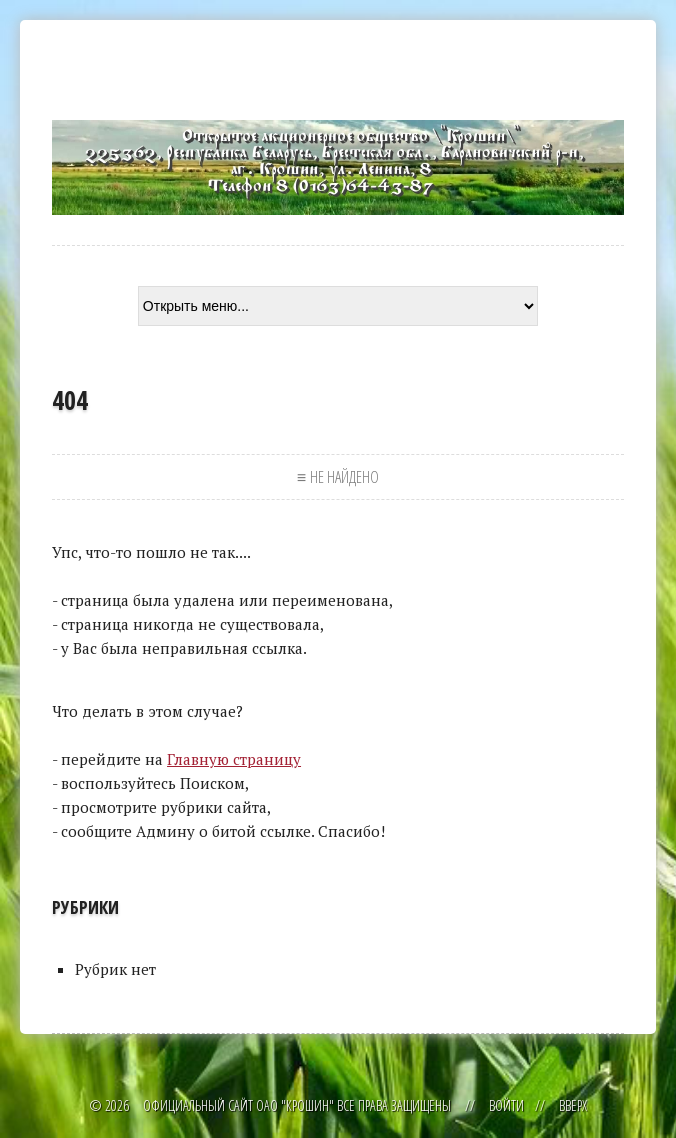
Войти (506, 1105)
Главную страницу (234, 759)
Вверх (573, 1105)
